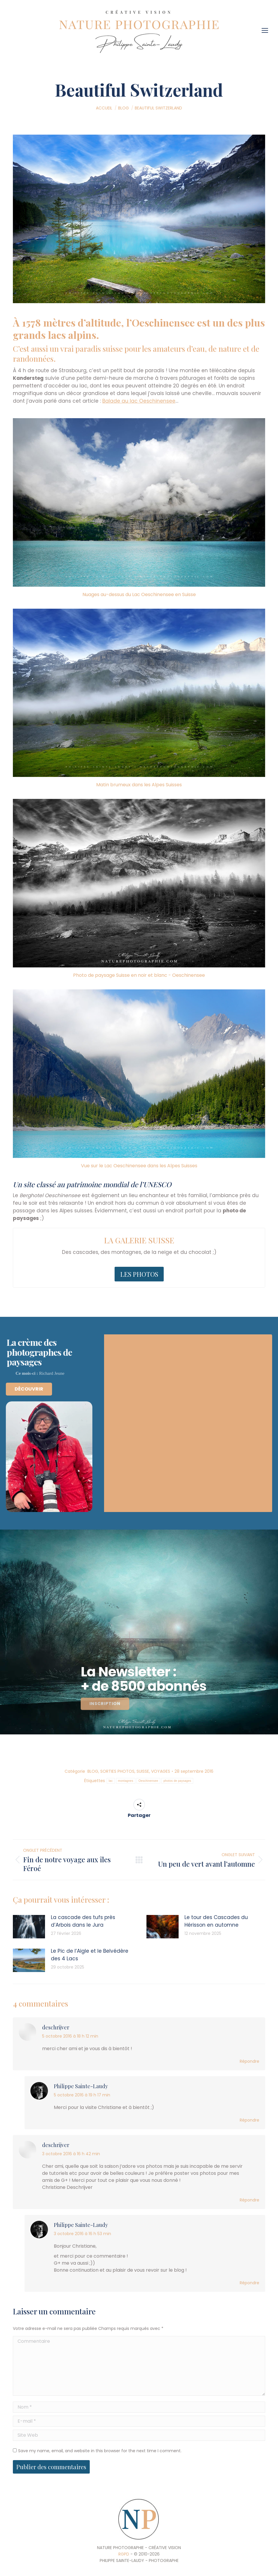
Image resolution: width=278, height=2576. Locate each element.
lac (111, 1780)
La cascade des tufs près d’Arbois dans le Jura (83, 1921)
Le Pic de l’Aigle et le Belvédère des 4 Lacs (89, 1954)
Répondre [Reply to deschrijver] (249, 2061)
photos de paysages (177, 1780)
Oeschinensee (148, 1780)
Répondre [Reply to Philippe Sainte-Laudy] (249, 2120)
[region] (139, 1632)
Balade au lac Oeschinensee (138, 400)
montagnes (125, 1780)
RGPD (123, 2554)
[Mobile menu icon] (266, 28)
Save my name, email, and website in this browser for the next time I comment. (100, 2451)
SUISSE (143, 1771)
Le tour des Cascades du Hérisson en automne (216, 1921)
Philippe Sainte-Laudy (81, 2086)
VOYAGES (160, 1771)
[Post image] (29, 1926)
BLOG (92, 1771)
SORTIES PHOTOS (117, 1771)
